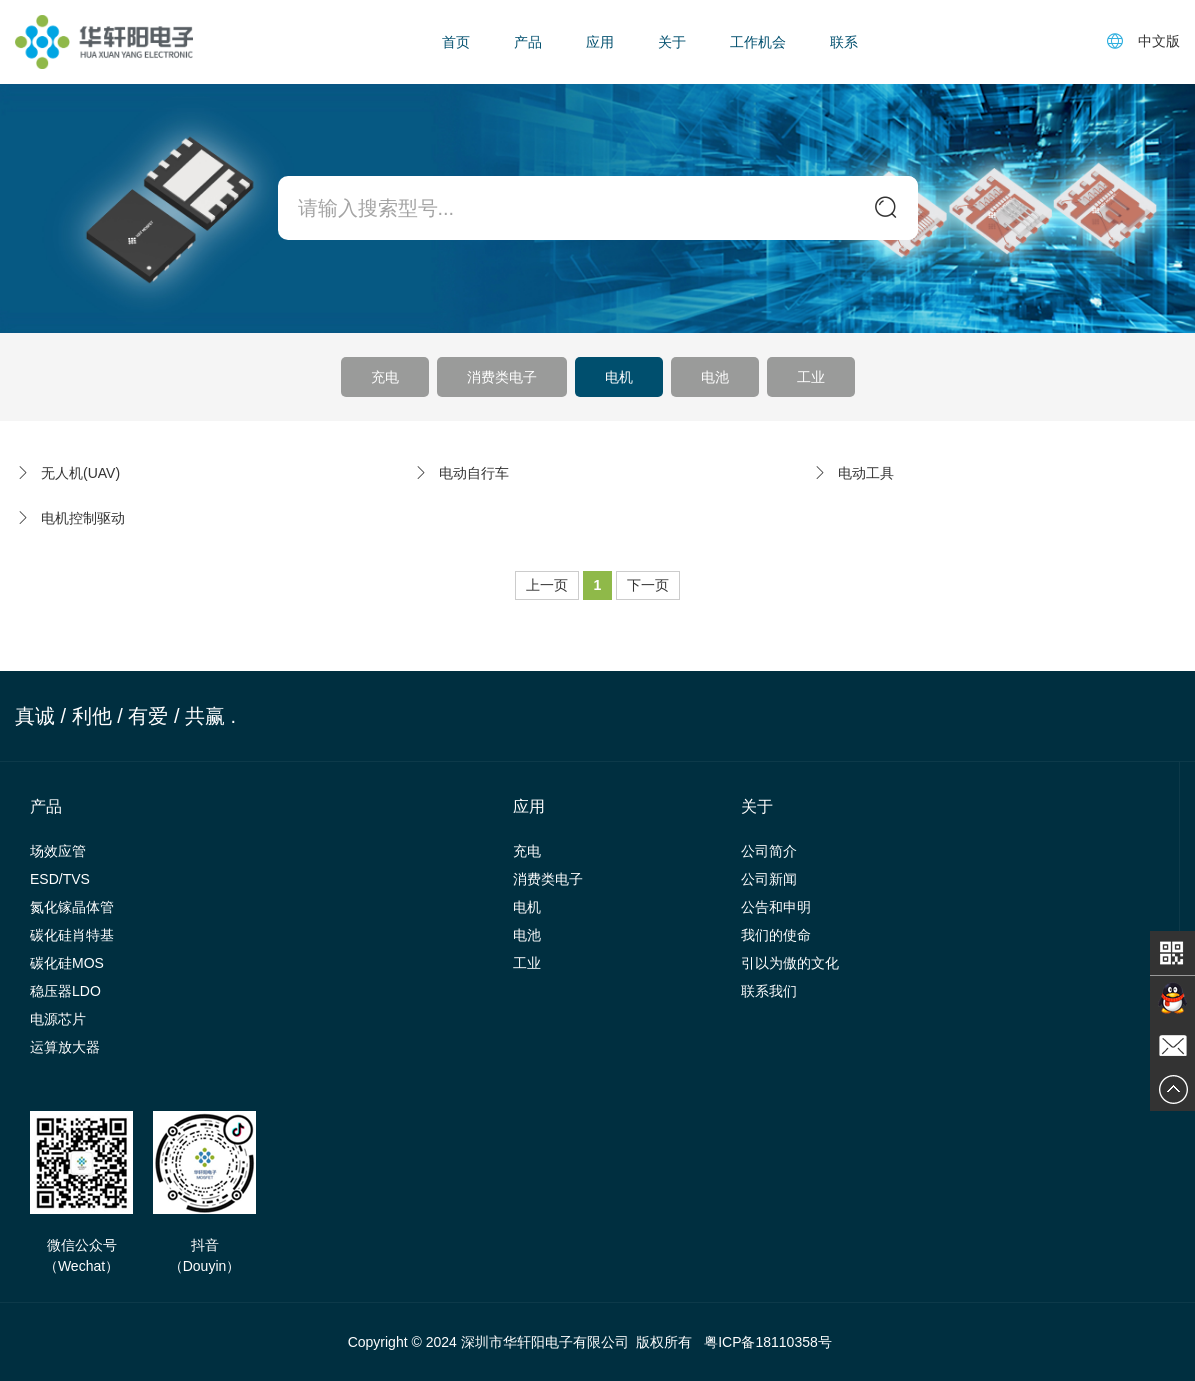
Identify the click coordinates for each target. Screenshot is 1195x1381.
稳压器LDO (65, 991)
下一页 (648, 585)
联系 (844, 42)
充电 (385, 377)
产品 (528, 42)
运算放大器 (65, 1047)
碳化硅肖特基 (72, 935)
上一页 (547, 585)
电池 (715, 377)
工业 (811, 377)
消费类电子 (502, 377)
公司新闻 (769, 879)
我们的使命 (776, 935)
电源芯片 (58, 1019)
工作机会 (758, 42)
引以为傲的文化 (790, 963)
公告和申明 (776, 907)
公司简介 (769, 851)
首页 (456, 42)
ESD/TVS (60, 879)
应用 (600, 42)
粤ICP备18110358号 (768, 1342)
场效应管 (58, 851)
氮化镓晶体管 (72, 907)
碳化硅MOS (67, 963)
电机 (619, 377)
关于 (672, 42)
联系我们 (769, 991)
